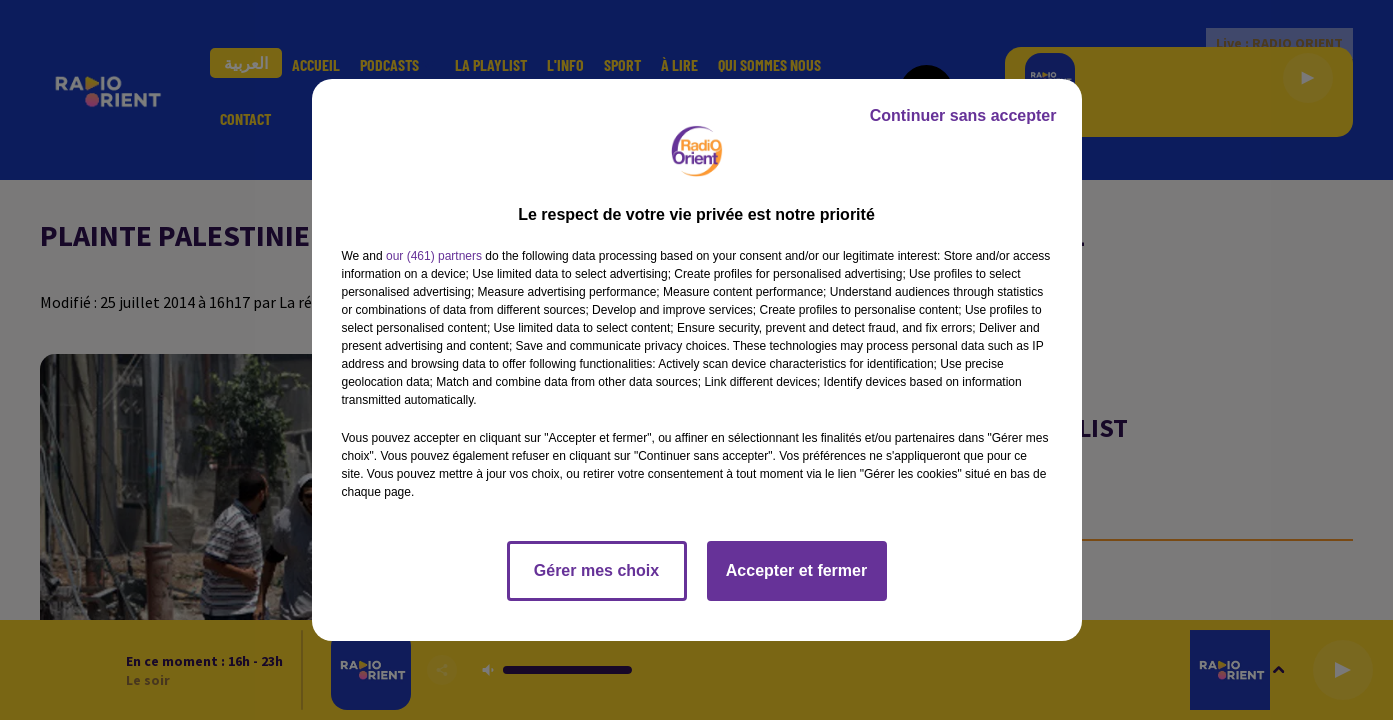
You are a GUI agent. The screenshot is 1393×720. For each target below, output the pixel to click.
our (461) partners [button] (434, 256)
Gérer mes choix (596, 570)
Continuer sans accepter (963, 115)
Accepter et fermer (796, 570)
